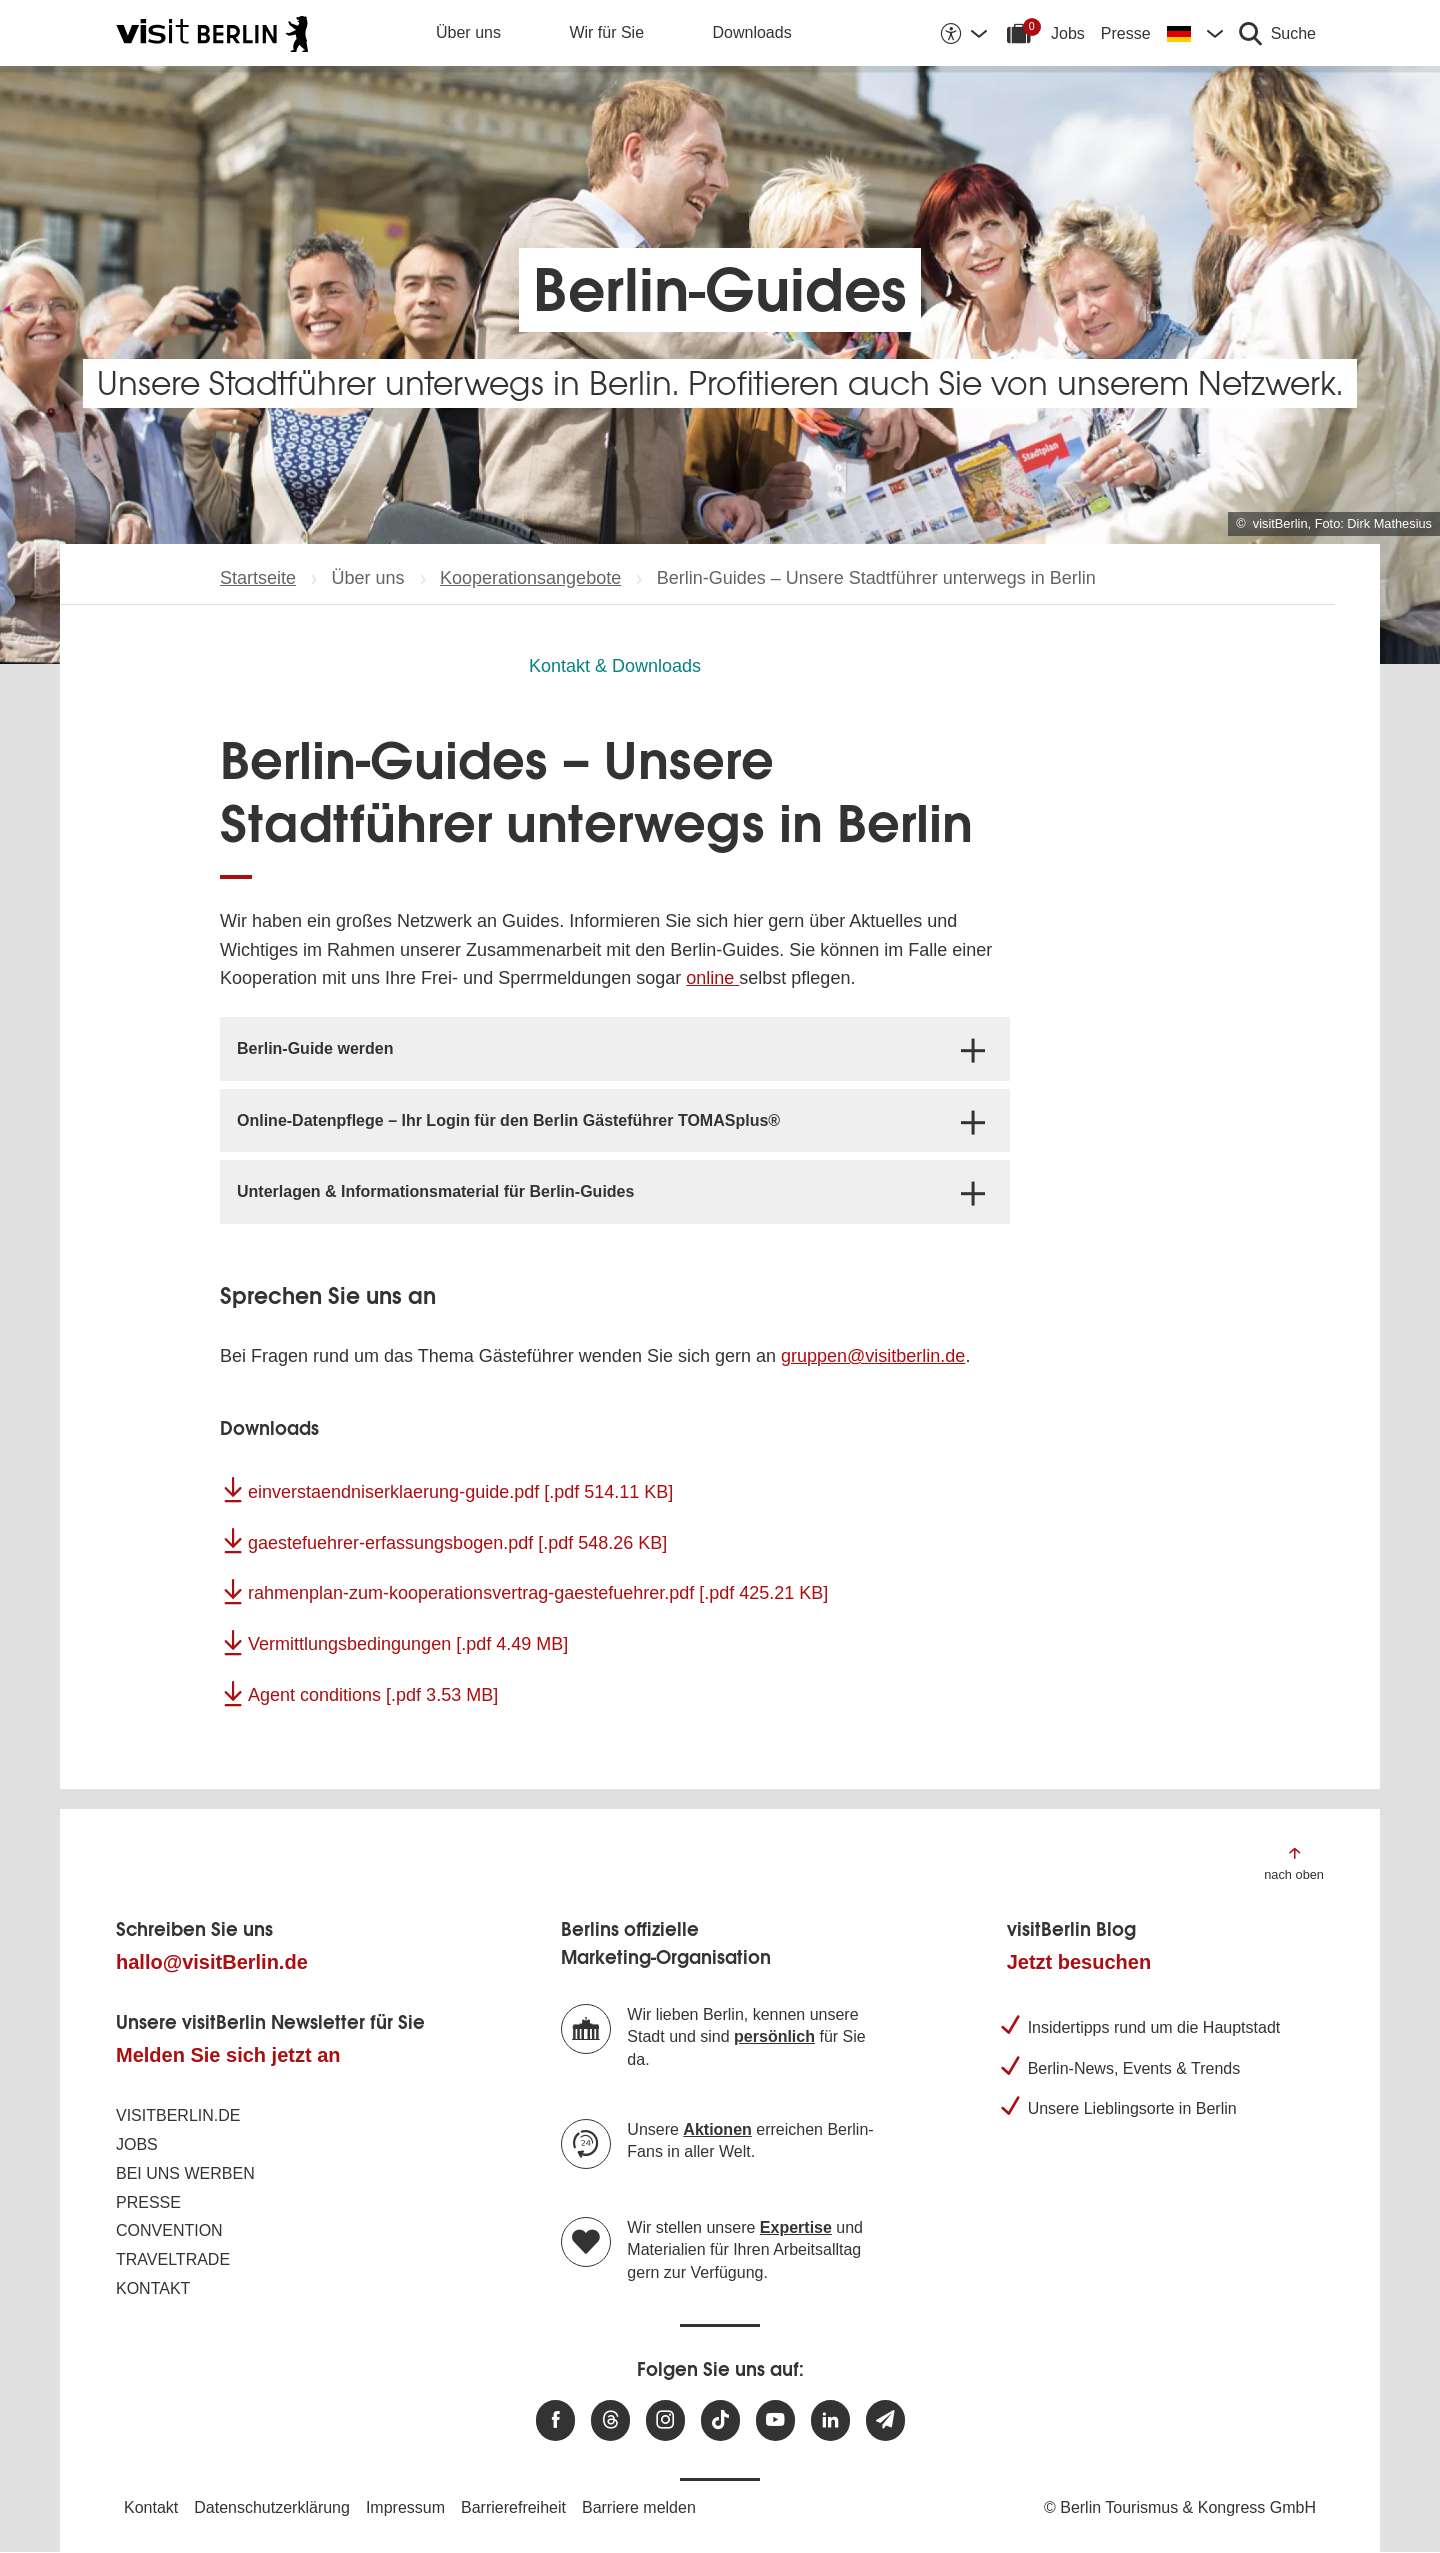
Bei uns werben (185, 2173)
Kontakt (153, 2288)
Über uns (468, 32)
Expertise (796, 2227)
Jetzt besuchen (1079, 1962)
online (710, 978)
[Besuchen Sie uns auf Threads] (610, 2420)
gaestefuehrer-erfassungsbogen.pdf (457, 1543)
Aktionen (717, 2129)
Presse (1126, 33)
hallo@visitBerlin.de (212, 1962)
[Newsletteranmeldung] (885, 2420)
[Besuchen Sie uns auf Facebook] (555, 2420)
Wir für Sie (606, 32)
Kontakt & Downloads (615, 666)
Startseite (258, 578)
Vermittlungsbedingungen (408, 1644)
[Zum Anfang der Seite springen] (1294, 1862)
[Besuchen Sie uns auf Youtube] (775, 2420)
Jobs (1068, 33)
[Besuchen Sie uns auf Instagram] (665, 2420)
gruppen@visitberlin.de (873, 1356)
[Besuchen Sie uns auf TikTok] (720, 2420)
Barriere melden (639, 2507)
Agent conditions (373, 1695)
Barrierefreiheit (513, 2507)
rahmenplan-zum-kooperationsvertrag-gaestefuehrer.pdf (538, 1593)
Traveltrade (173, 2259)
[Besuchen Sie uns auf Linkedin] (830, 2420)
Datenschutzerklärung (272, 2507)
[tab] (615, 1048)
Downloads (752, 32)
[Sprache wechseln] (1195, 33)
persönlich (774, 2036)
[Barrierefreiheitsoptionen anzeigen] (963, 33)
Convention (169, 2230)
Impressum (405, 2507)
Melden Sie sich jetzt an (228, 2055)
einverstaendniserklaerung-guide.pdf (460, 1492)
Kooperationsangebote (530, 578)
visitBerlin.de (178, 2115)
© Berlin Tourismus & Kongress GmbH (1180, 2507)
